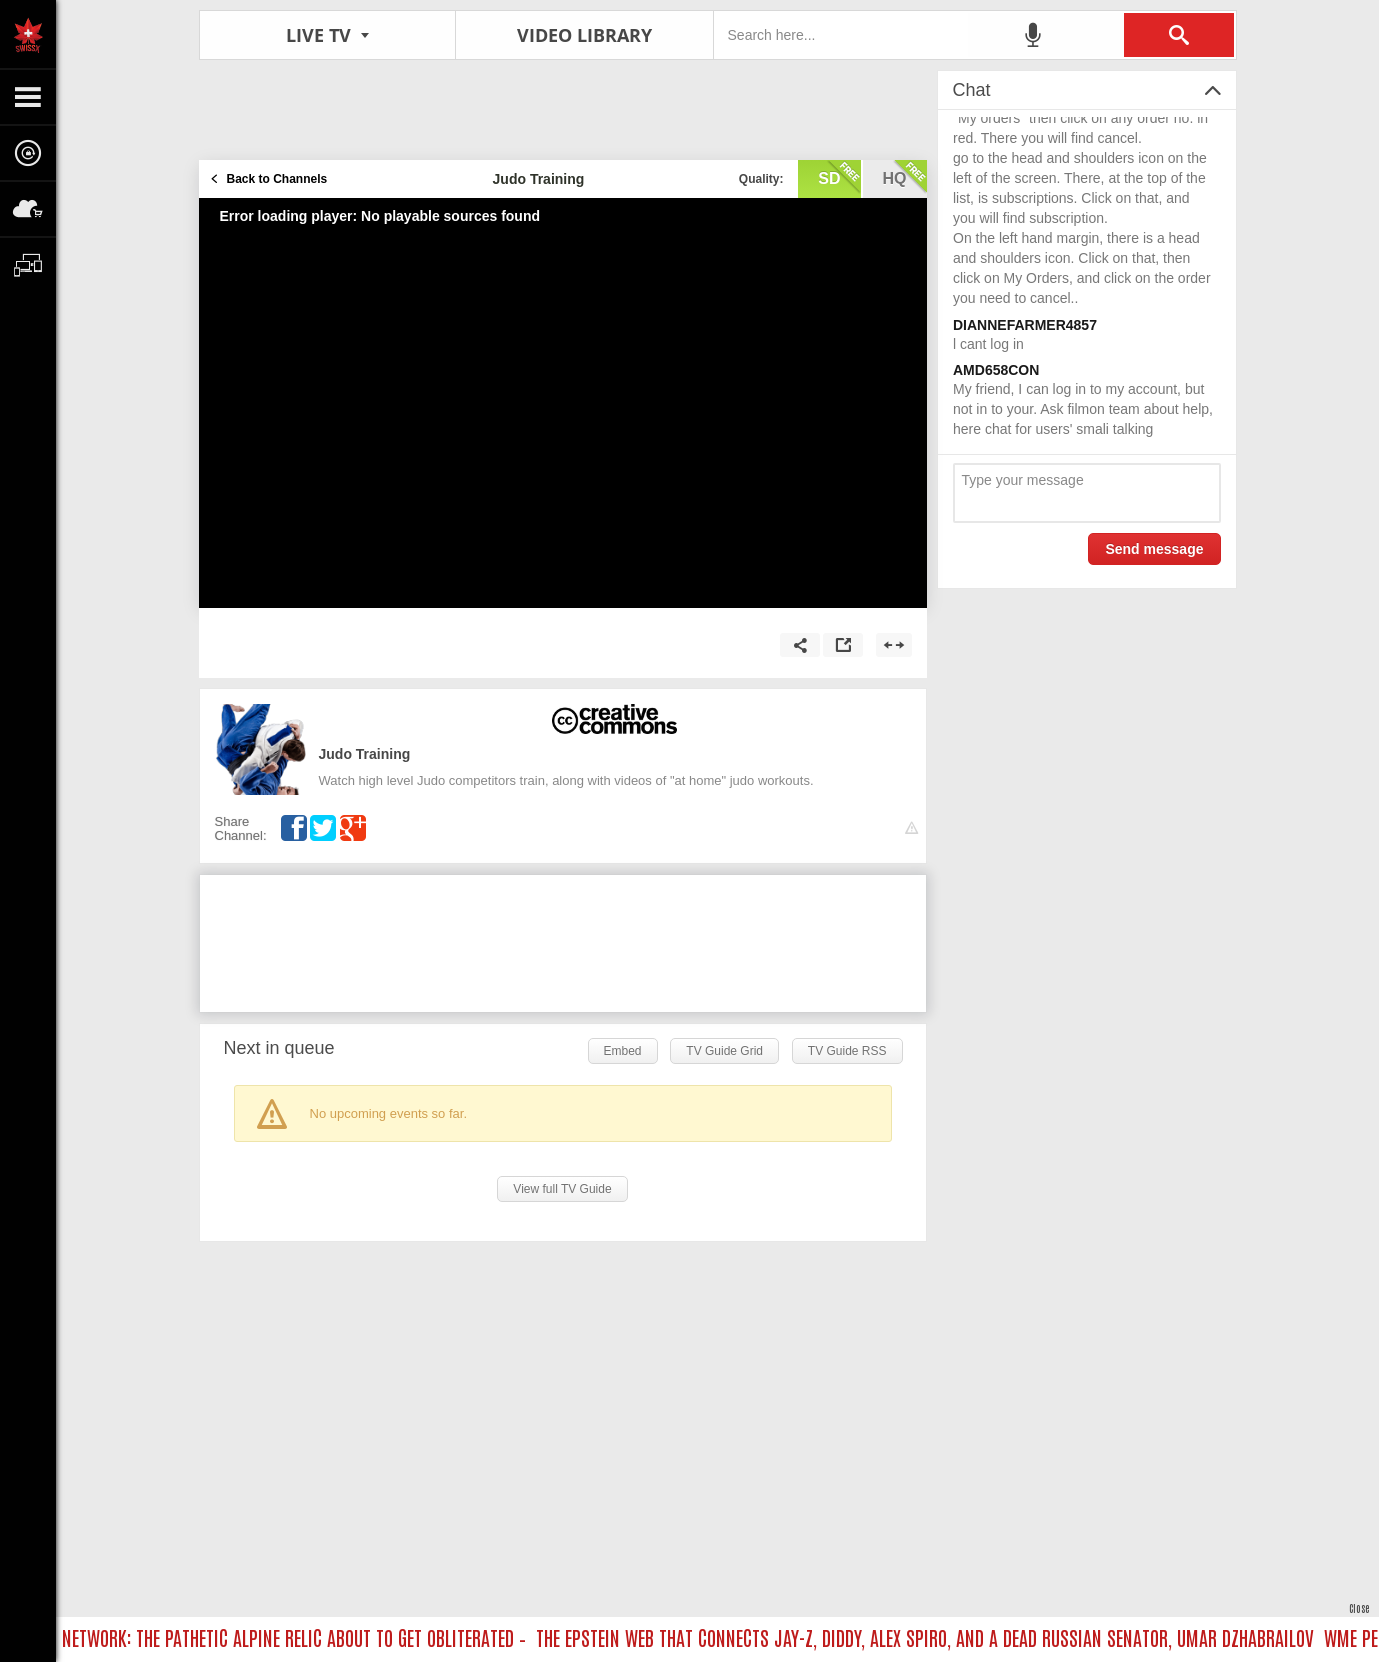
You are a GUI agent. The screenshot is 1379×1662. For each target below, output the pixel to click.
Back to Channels (277, 179)
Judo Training (365, 754)
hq (905, 177)
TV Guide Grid (724, 1051)
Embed (623, 1051)
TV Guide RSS (847, 1051)
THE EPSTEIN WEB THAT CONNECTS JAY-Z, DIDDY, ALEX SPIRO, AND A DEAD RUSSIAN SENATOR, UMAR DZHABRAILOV (931, 1637)
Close (1359, 1607)
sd (839, 177)
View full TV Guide (562, 1189)
